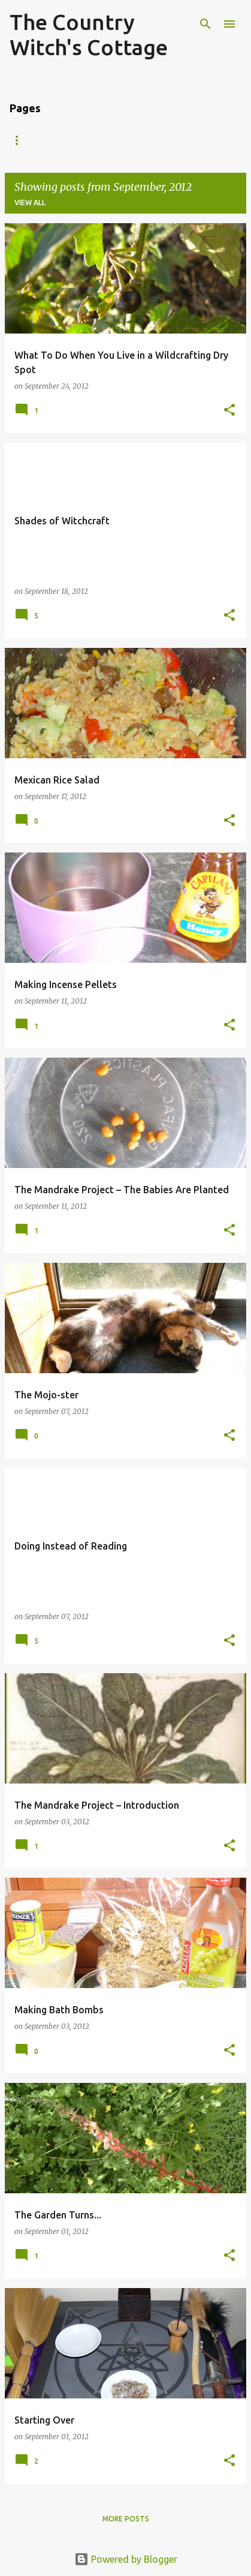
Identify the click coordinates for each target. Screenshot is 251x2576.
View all (30, 202)
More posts (125, 2519)
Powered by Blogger (125, 2559)
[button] (229, 411)
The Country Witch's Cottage (89, 34)
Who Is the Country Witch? (114, 140)
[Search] (205, 24)
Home (21, 140)
